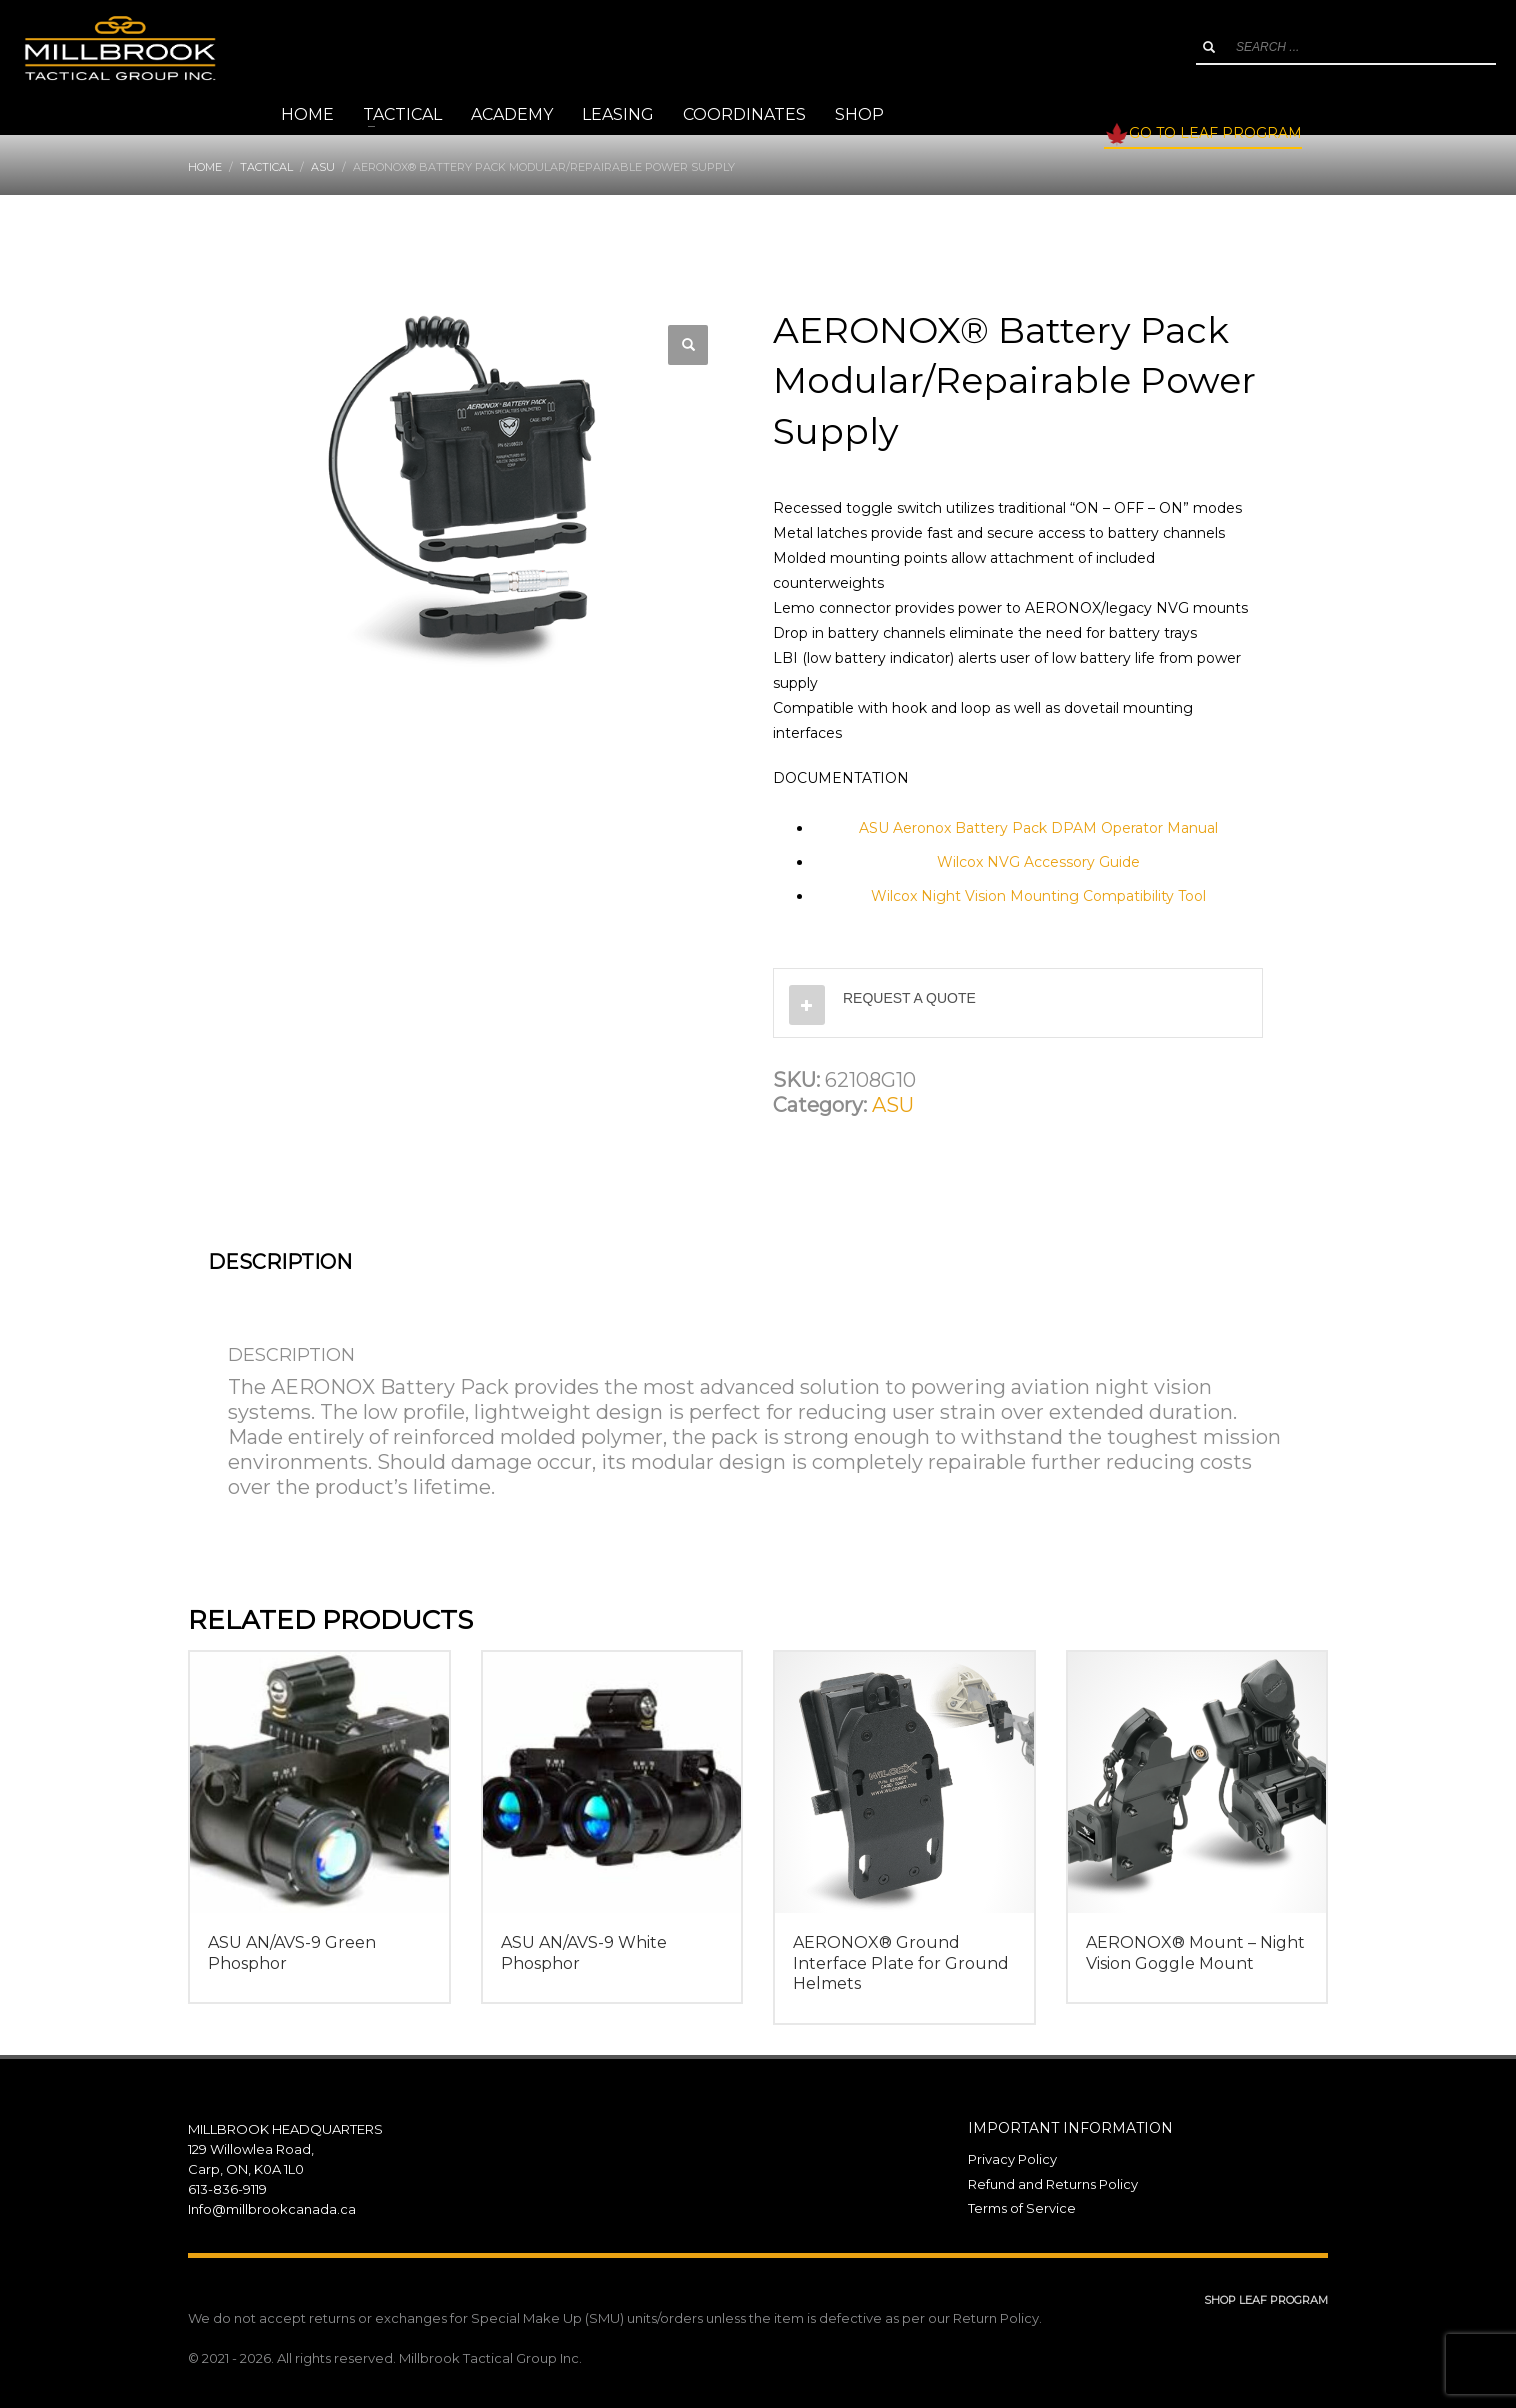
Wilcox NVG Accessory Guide (1038, 862)
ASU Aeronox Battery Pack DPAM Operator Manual (1038, 828)
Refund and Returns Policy (1053, 2184)
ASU (893, 1105)
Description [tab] (280, 1262)
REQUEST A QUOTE (909, 998)
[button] (688, 345)
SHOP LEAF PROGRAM (1266, 2300)
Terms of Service (1022, 2208)
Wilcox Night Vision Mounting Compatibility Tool (1038, 896)
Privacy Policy (1012, 2159)
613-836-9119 (227, 2189)
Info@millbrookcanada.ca (272, 2209)
